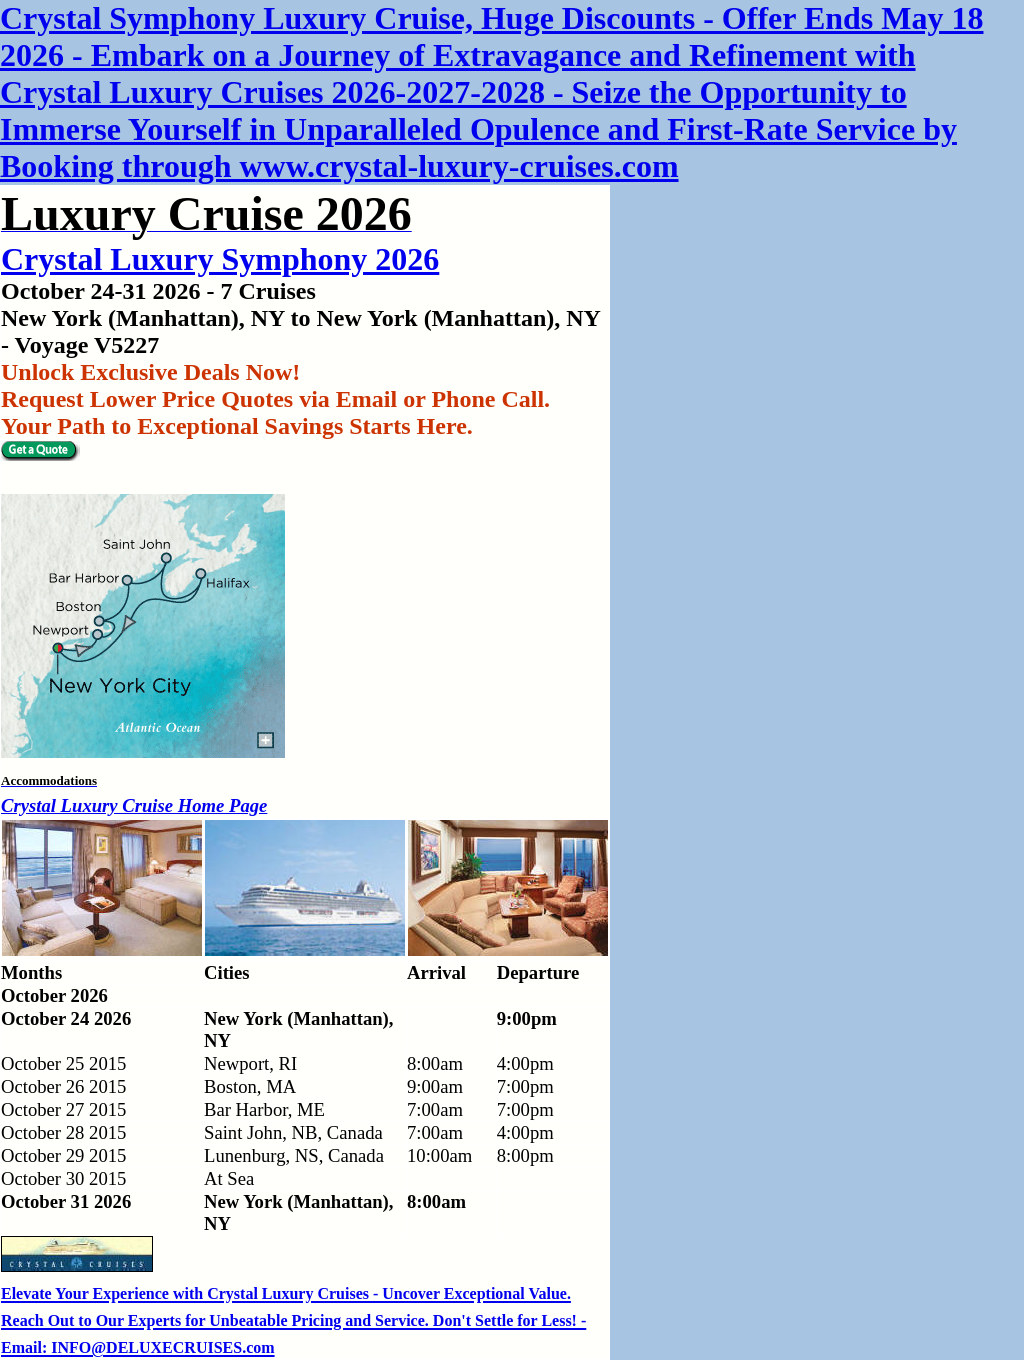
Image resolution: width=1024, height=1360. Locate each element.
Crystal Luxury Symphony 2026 (220, 259)
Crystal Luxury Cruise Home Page (134, 805)
